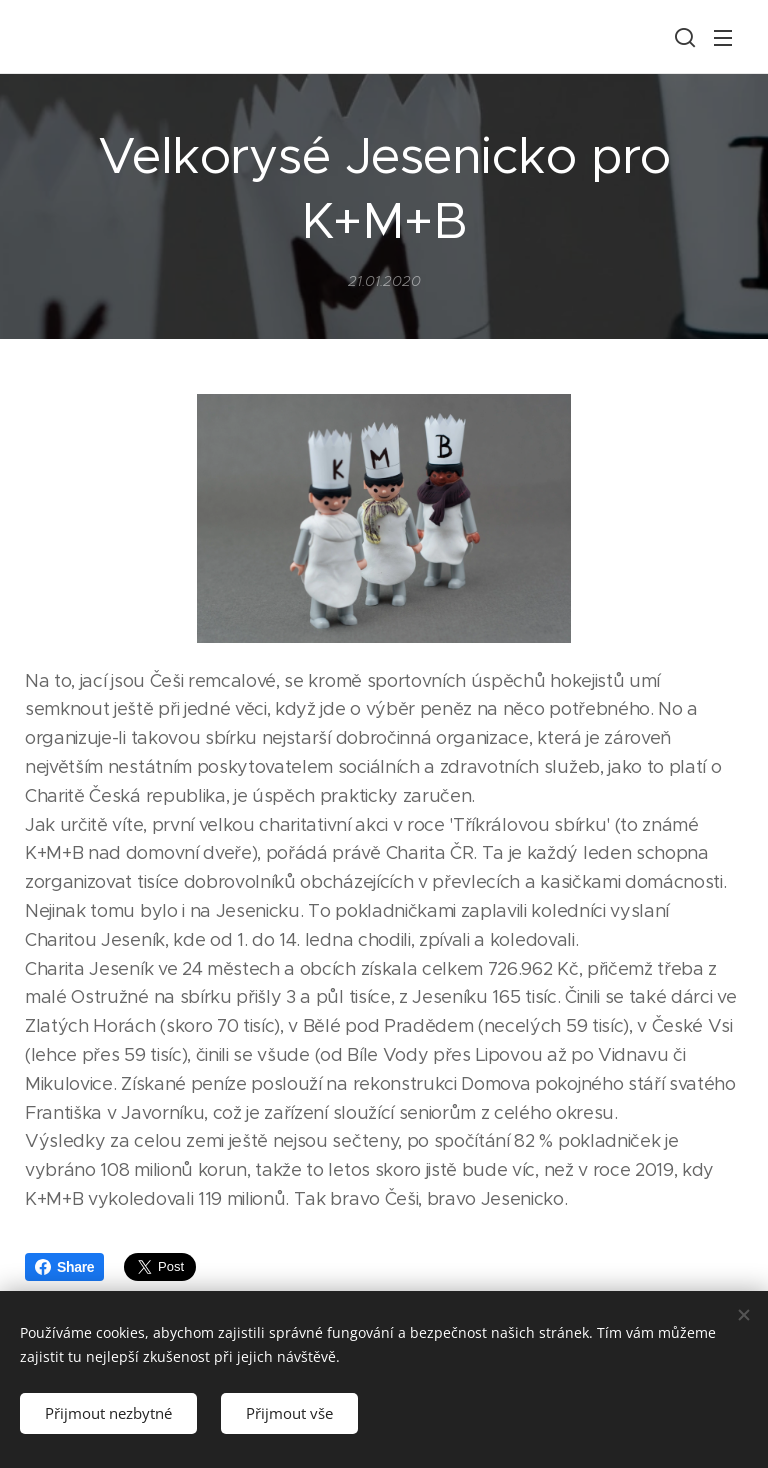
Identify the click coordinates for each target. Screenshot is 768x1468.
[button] (683, 37)
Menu (723, 38)
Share (64, 1267)
